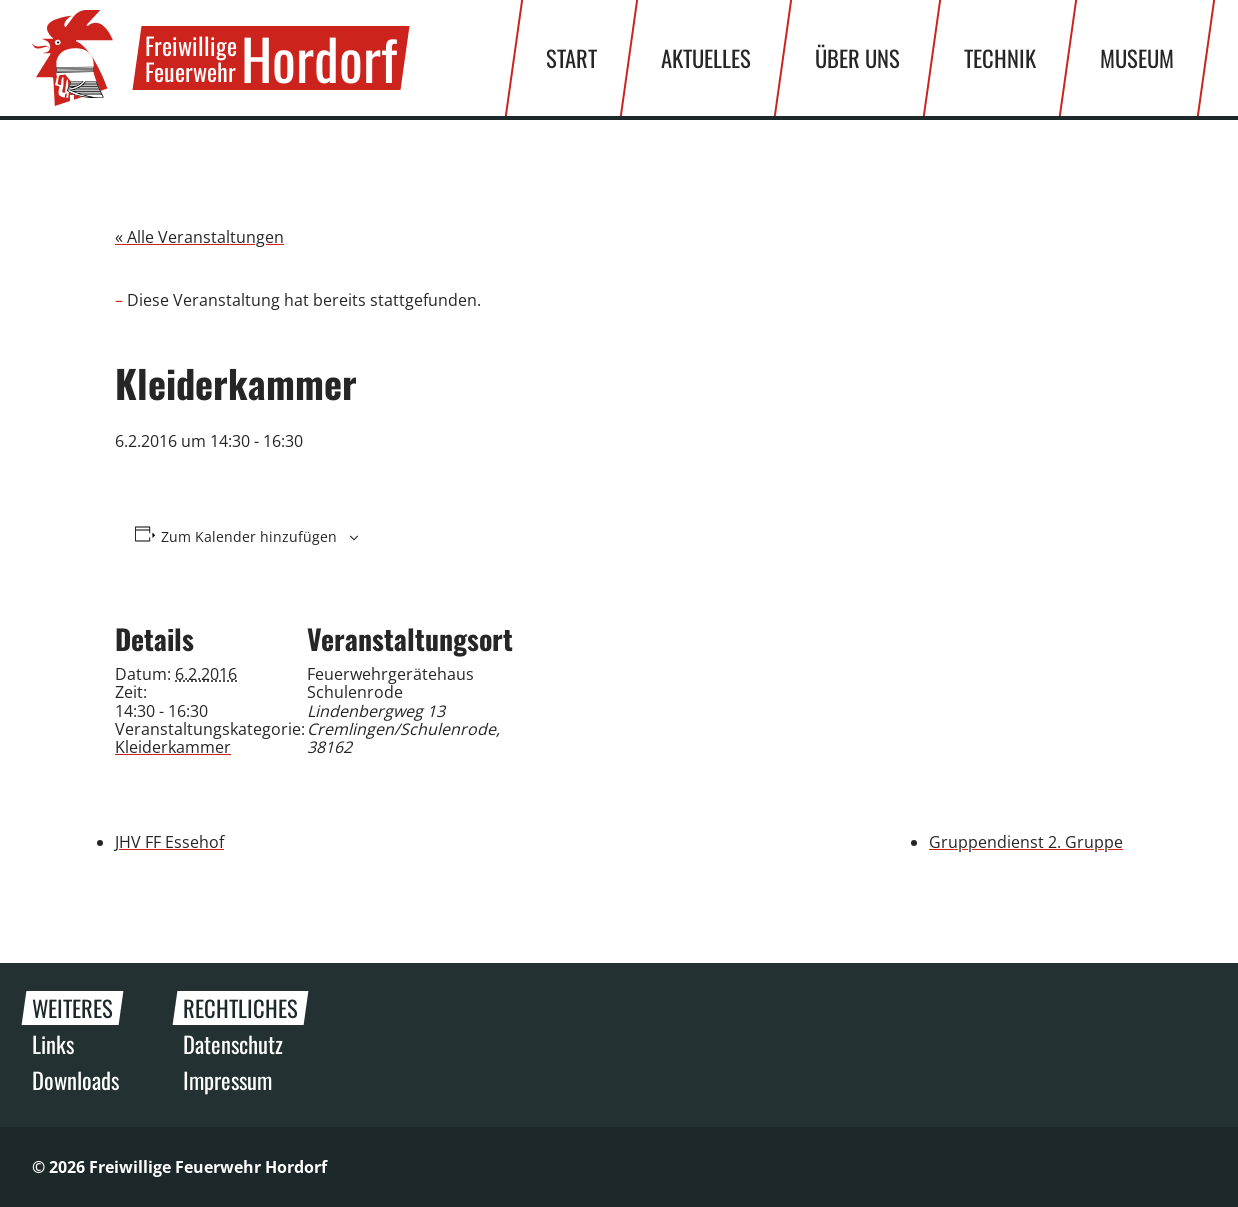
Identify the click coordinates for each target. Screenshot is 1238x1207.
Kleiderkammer (173, 747)
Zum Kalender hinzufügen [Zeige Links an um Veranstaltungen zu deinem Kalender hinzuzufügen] (249, 537)
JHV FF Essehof (169, 842)
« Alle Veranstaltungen (199, 237)
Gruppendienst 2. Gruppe (1026, 842)
